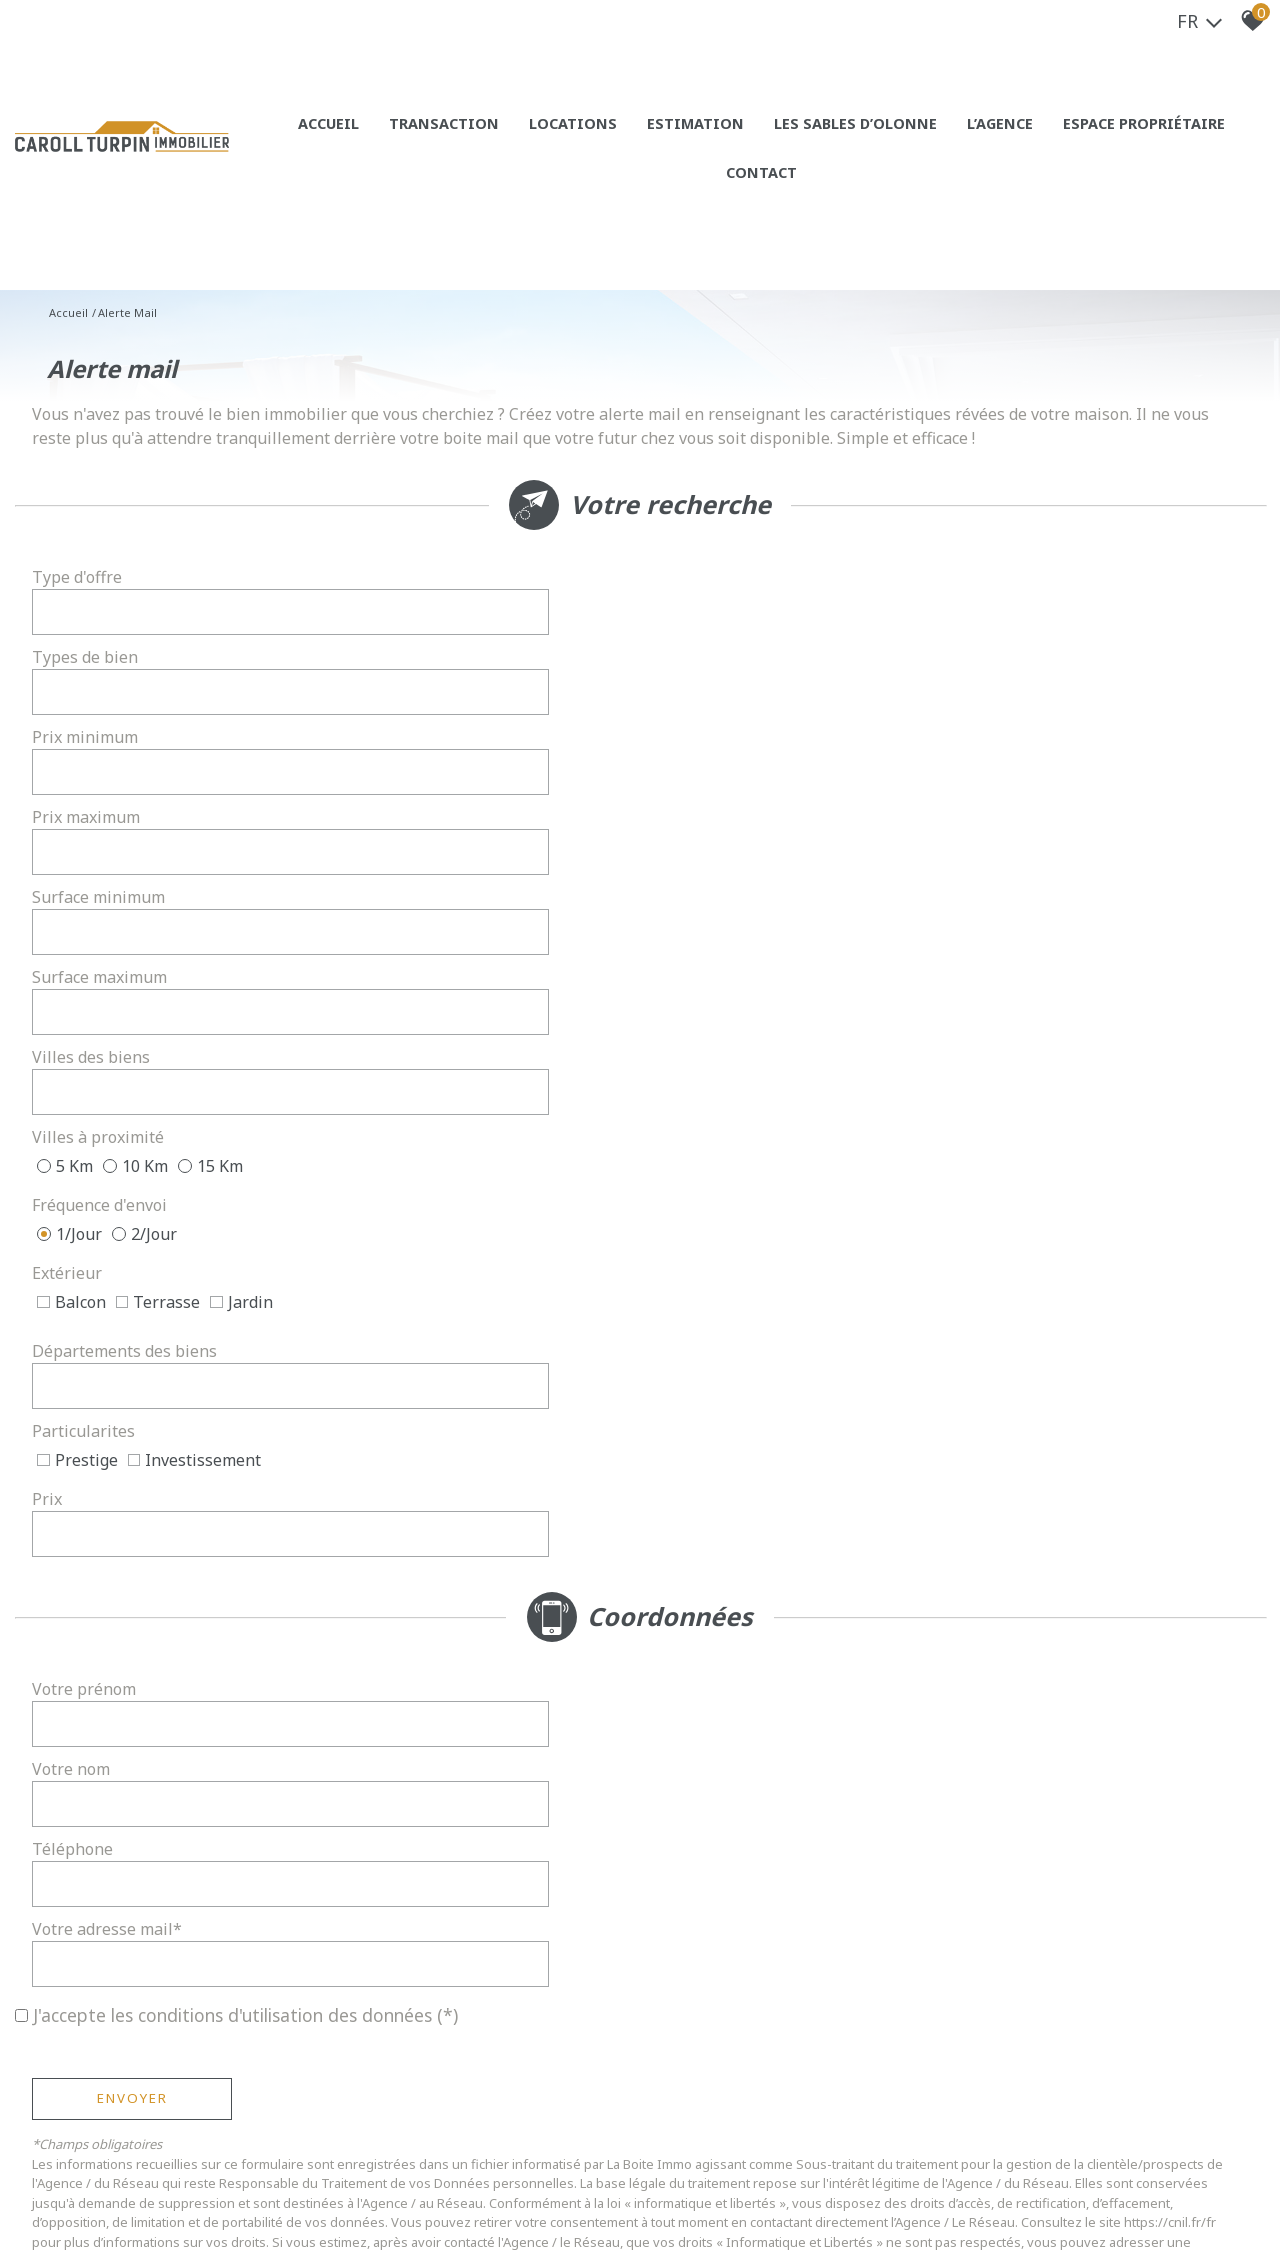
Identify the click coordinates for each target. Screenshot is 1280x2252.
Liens (384, 2191)
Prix (680, 929)
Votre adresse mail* (740, 1151)
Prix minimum (93, 661)
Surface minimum (106, 717)
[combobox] (472, 605)
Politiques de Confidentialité (364, 1487)
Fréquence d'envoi (107, 823)
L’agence (938, 140)
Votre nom (704, 1095)
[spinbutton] (472, 661)
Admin (425, 2191)
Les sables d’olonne (805, 140)
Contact (1204, 140)
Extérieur (700, 823)
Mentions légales (210, 2191)
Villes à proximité (731, 773)
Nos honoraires (315, 2191)
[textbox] (472, 604)
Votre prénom (92, 1095)
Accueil (321, 140)
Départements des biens (757, 873)
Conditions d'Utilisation (557, 1487)
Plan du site (117, 2191)
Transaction (429, 140)
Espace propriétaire (1070, 140)
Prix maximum (719, 661)
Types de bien (718, 605)
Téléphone (80, 1151)
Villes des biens (99, 773)
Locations (547, 140)
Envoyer (140, 1285)
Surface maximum (732, 717)
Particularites (91, 929)
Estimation (660, 140)
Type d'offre (85, 605)
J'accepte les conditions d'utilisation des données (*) (245, 1202)
